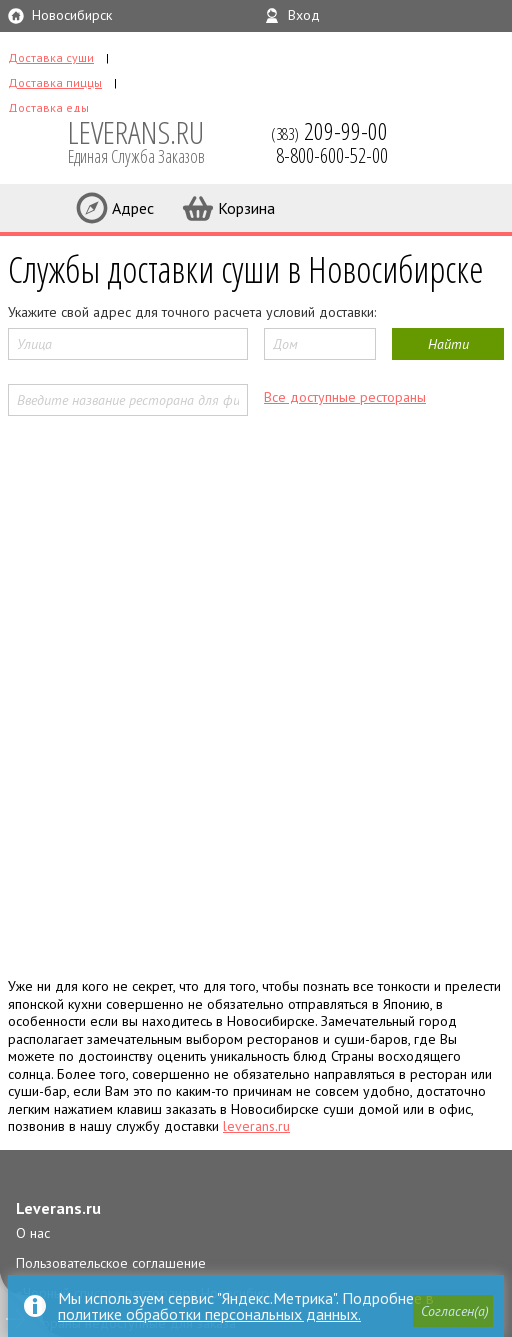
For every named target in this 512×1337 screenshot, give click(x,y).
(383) (329, 131)
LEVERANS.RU (150, 140)
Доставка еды (48, 107)
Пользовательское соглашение (111, 1263)
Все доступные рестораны (345, 397)
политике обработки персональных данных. (209, 1314)
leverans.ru (256, 1126)
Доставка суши (51, 57)
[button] (453, 1311)
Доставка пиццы (55, 82)
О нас (33, 1233)
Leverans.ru (58, 1208)
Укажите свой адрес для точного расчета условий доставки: (192, 312)
